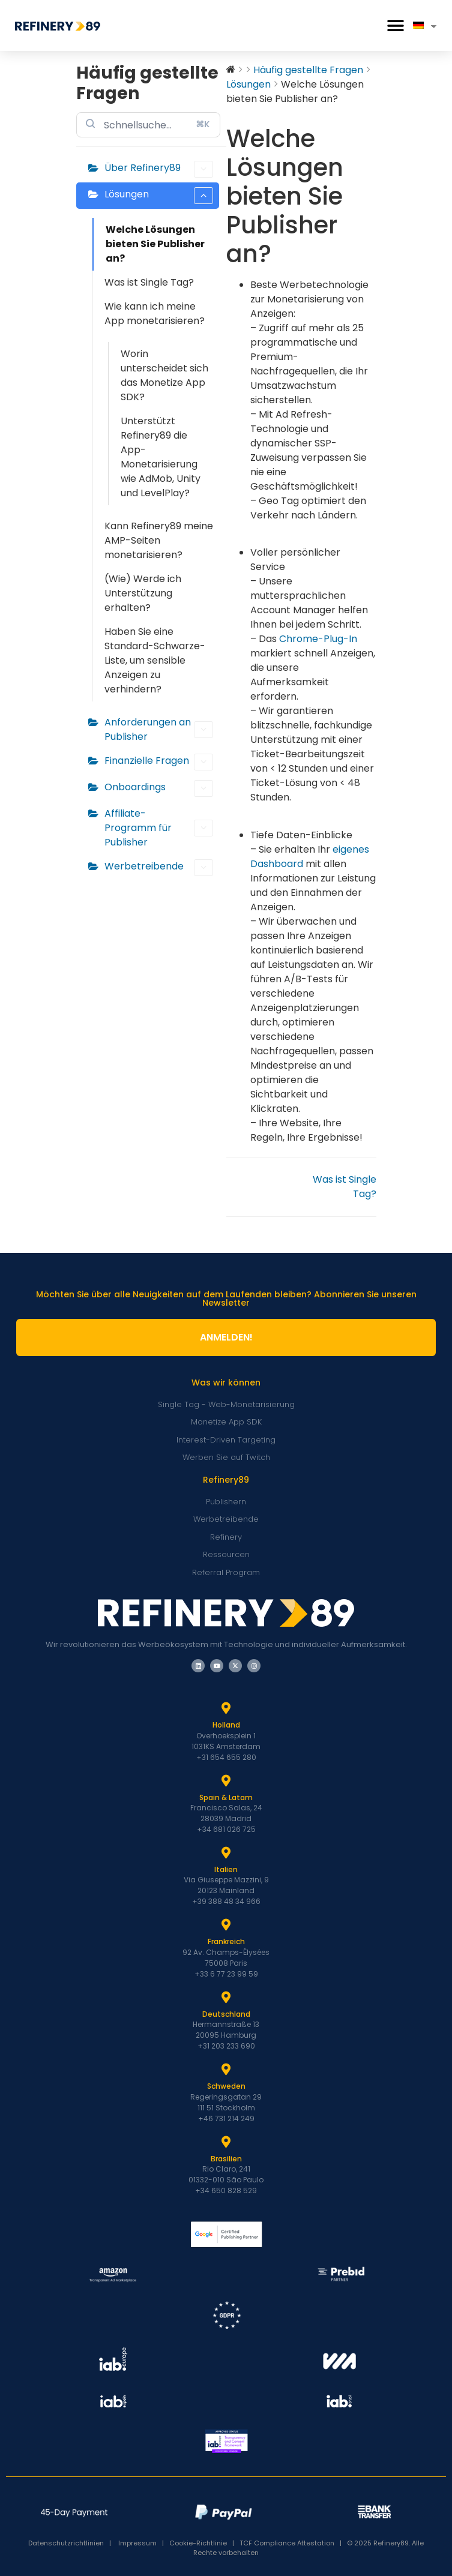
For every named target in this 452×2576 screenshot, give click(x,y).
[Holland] (226, 1708)
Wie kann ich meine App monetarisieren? (154, 313)
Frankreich (226, 1941)
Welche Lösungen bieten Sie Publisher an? (155, 244)
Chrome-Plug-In (318, 639)
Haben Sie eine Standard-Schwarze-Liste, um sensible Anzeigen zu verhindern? (154, 660)
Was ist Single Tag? (149, 282)
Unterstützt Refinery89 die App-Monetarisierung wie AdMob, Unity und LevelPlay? (160, 457)
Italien (226, 1869)
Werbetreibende (158, 867)
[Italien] (226, 1853)
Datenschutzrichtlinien (68, 2543)
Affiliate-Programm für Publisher (158, 827)
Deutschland (226, 2014)
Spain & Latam (226, 1797)
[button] (395, 25)
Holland (226, 1725)
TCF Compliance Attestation (287, 2543)
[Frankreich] (226, 1925)
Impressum (137, 2543)
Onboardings (158, 788)
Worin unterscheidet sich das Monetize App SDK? (164, 375)
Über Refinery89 (158, 169)
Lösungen (158, 195)
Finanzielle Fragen (158, 762)
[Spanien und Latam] (226, 1781)
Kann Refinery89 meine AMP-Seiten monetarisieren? (158, 540)
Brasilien (226, 2159)
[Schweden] (226, 2070)
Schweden (226, 2086)
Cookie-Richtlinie (198, 2543)
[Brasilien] (226, 2142)
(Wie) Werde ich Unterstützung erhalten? (142, 593)
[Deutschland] (226, 1998)
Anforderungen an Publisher (158, 729)
